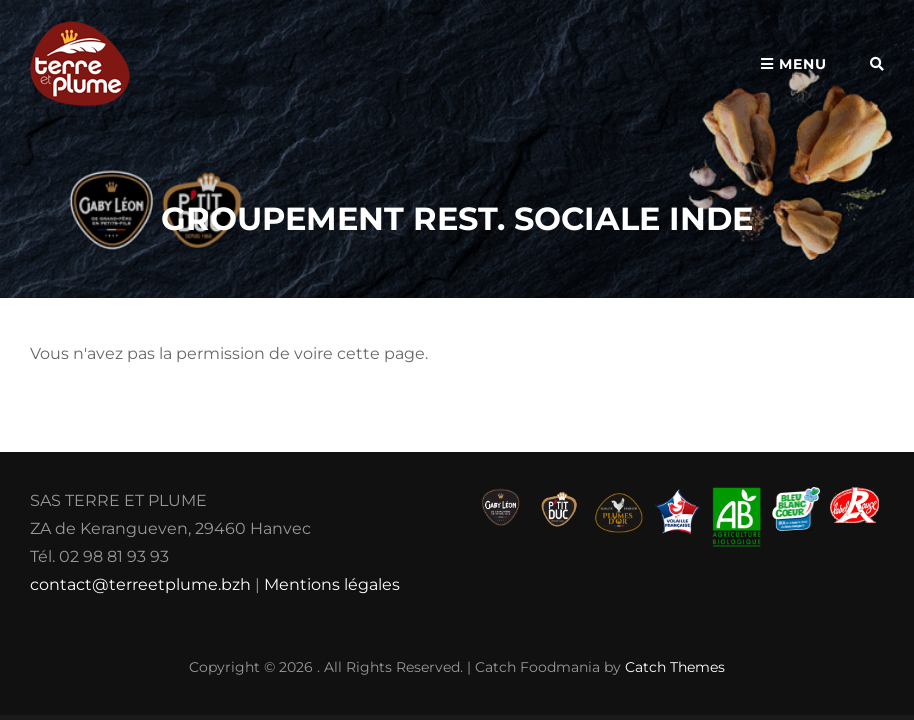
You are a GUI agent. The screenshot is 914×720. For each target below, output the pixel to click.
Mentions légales (332, 584)
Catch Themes (675, 667)
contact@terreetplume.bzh (140, 584)
